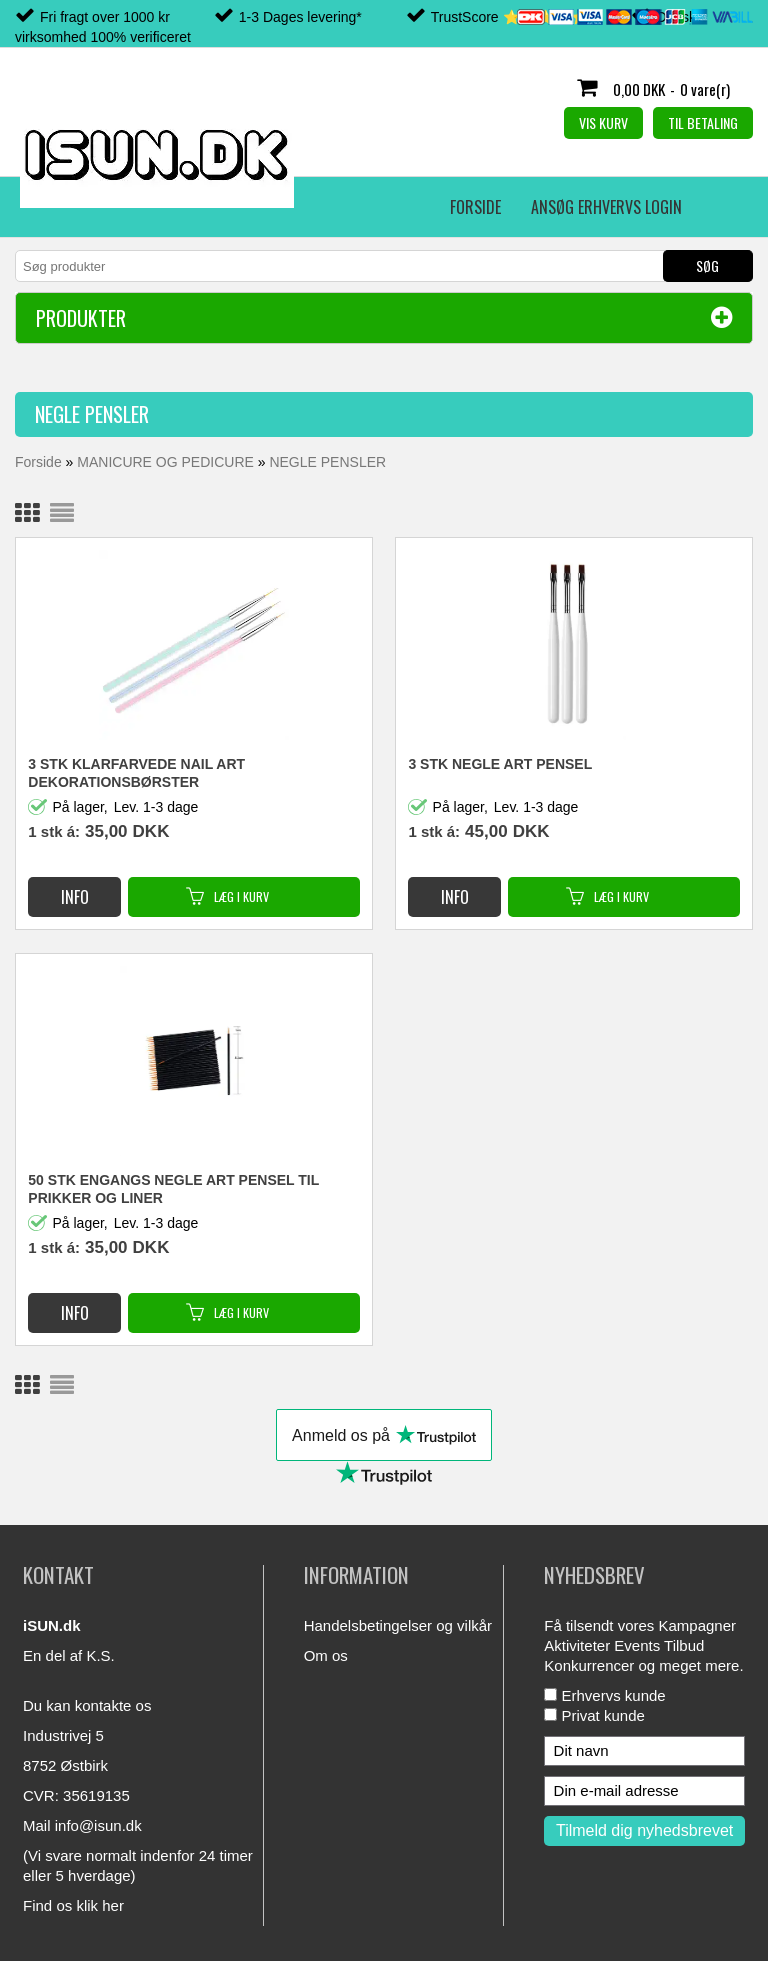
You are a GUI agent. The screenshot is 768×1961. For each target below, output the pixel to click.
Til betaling (703, 122)
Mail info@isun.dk (82, 1825)
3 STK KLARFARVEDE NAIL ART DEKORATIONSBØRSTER (136, 773)
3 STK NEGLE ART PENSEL (500, 764)
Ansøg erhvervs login (191, 207)
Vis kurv (603, 122)
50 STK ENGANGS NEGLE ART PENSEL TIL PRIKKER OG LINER (173, 1189)
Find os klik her (73, 1905)
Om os (326, 1655)
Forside (60, 207)
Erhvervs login (349, 207)
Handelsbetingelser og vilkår (398, 1625)
